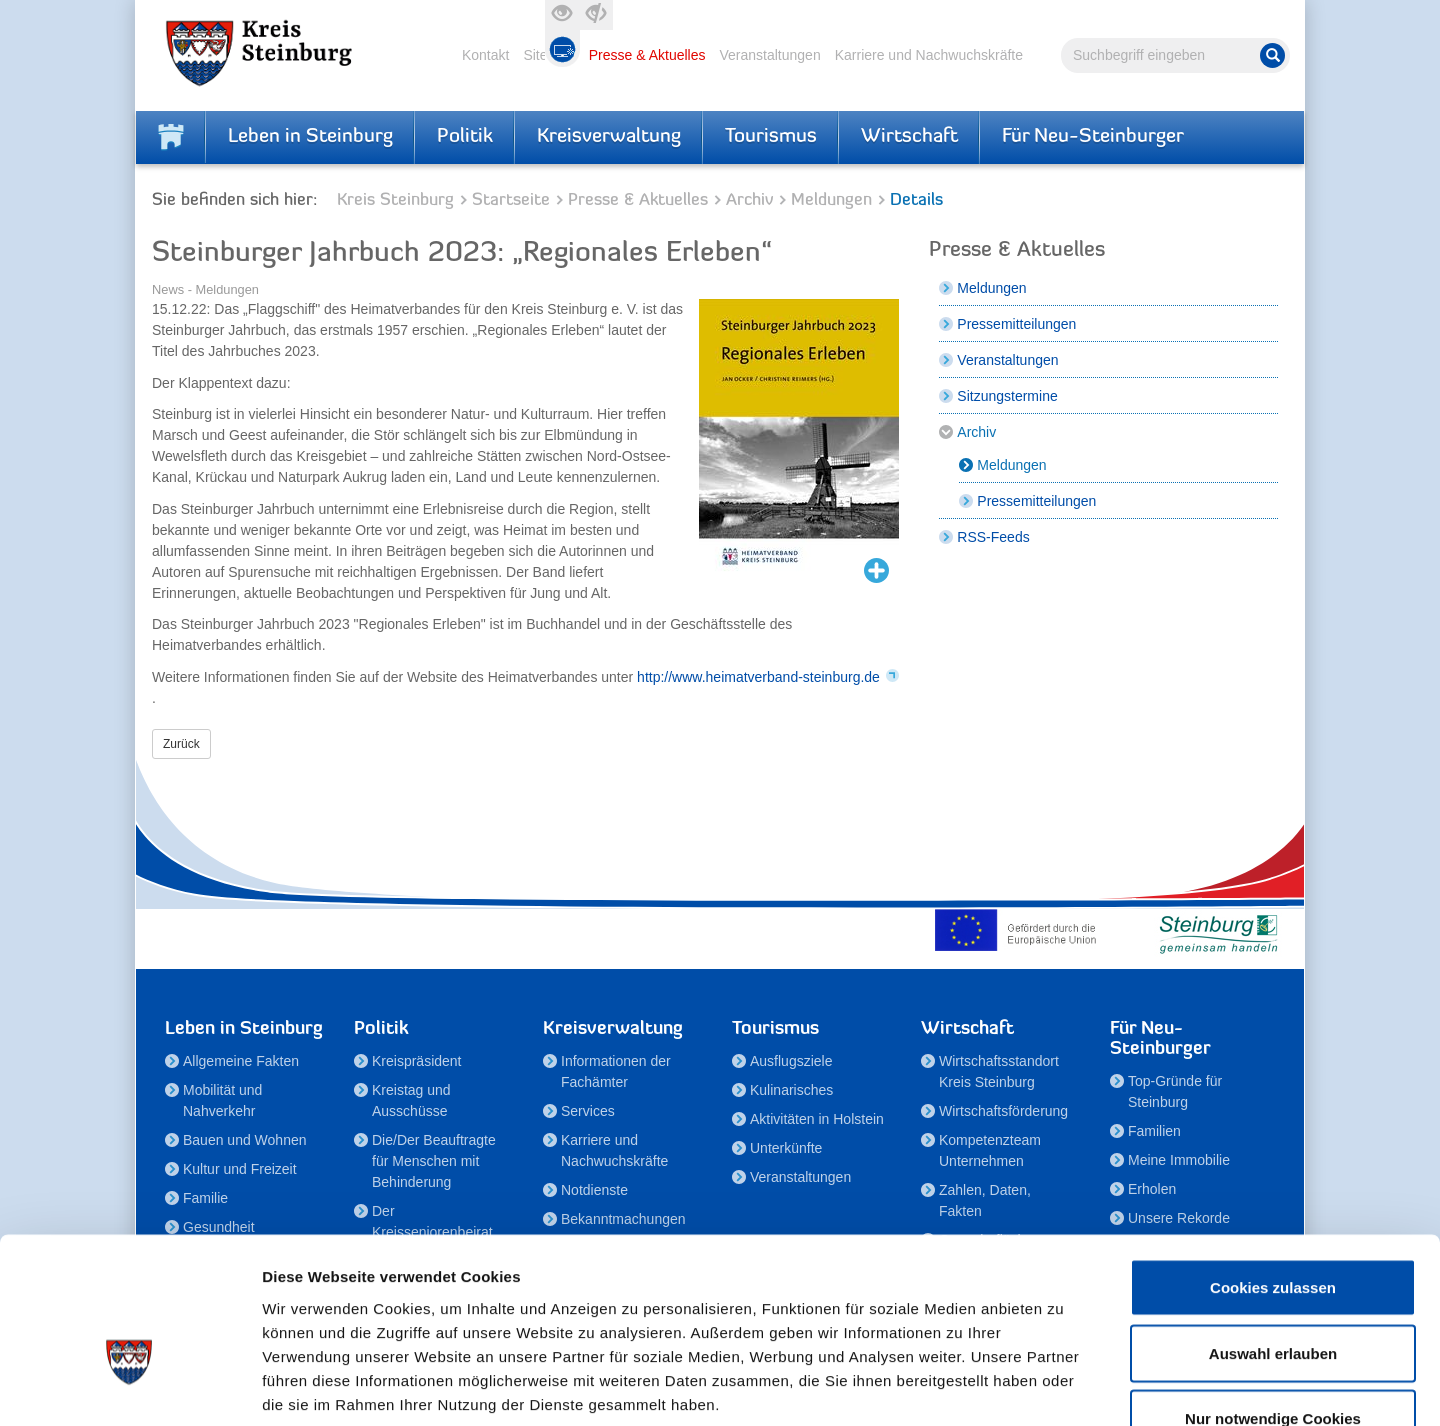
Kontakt (485, 55)
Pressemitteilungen (1016, 324)
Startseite (511, 200)
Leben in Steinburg (310, 137)
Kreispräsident (417, 1061)
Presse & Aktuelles (647, 55)
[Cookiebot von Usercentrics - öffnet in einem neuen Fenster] (129, 1387)
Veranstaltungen (769, 55)
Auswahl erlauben (1273, 1229)
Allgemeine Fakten (241, 1061)
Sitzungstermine (1007, 396)
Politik (465, 137)
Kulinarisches (791, 1090)
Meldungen (831, 200)
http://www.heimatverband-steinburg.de (758, 677)
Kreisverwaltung (609, 137)
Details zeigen (1063, 1386)
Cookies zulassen (1273, 1163)
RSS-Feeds (993, 537)
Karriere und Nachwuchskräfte (929, 55)
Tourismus (771, 137)
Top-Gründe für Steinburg (1175, 1091)
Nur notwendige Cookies (1273, 1294)
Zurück (181, 744)
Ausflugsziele (791, 1061)
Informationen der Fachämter (616, 1071)
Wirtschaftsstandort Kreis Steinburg (999, 1071)
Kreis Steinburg (395, 200)
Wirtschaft (909, 137)
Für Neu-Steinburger (1093, 137)
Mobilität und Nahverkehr (222, 1100)
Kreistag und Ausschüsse (411, 1100)
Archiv (749, 200)
